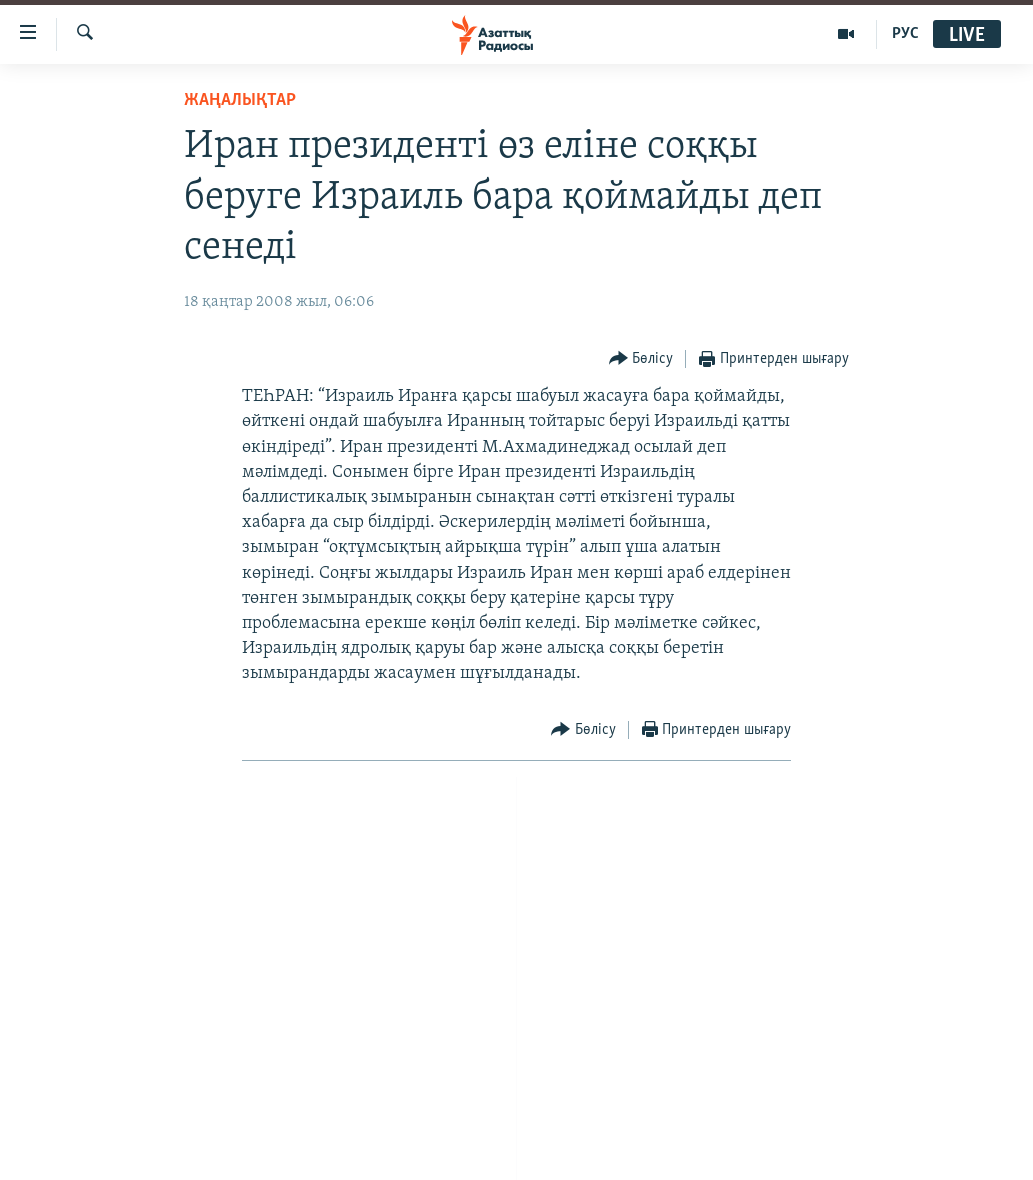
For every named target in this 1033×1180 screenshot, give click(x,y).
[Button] (641, 359)
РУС (905, 34)
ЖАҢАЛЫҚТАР (240, 100)
